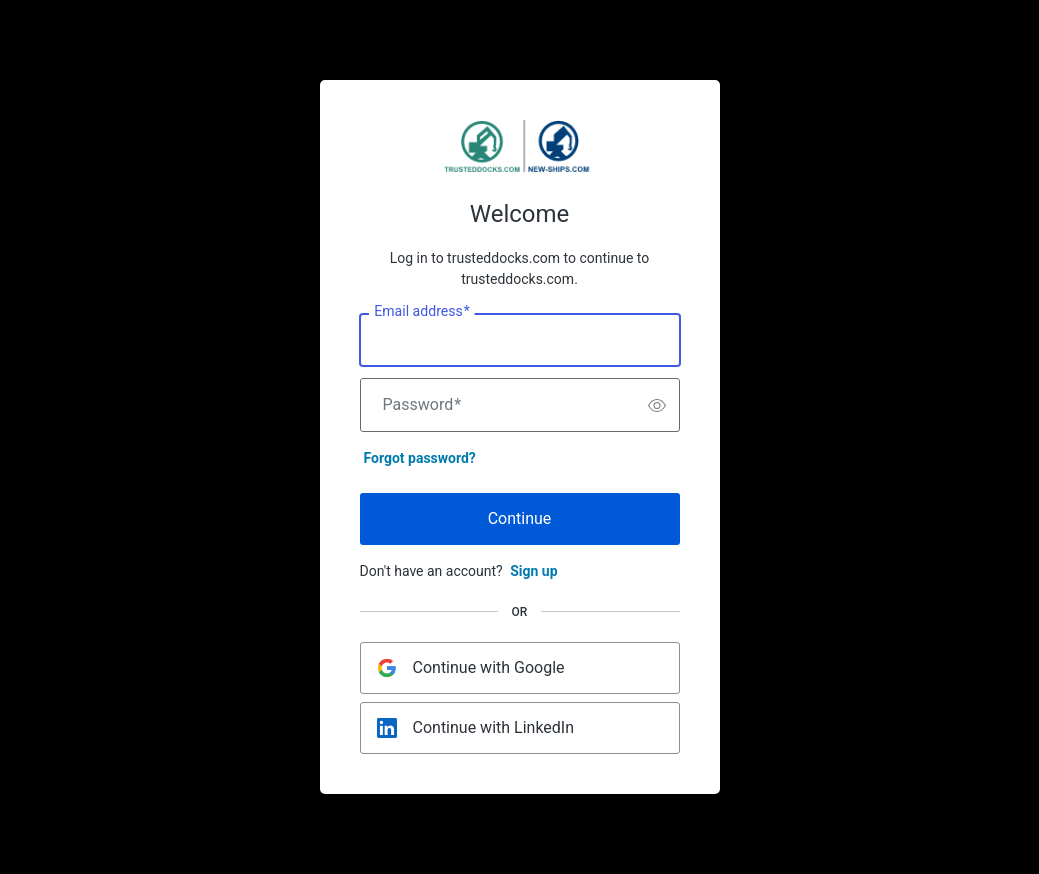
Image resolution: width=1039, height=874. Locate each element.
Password (422, 405)
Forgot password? (420, 458)
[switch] (657, 405)
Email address (421, 312)
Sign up (533, 571)
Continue (520, 518)
